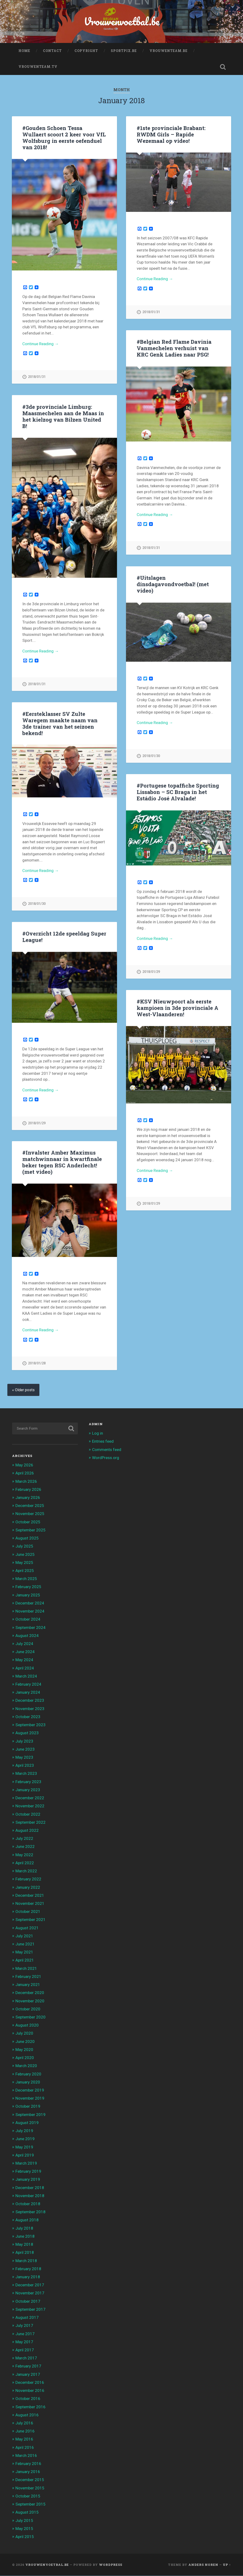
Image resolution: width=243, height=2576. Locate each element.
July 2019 (24, 2131)
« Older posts (23, 1390)
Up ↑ (227, 2565)
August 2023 (27, 1733)
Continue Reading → (40, 343)
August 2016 (27, 2415)
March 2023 (26, 1774)
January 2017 (27, 2374)
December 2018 (29, 2187)
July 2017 (24, 2325)
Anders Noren (203, 2565)
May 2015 (24, 2528)
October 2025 (27, 1522)
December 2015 (29, 2480)
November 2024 (29, 1611)
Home (24, 51)
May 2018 (24, 2244)
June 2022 (25, 1847)
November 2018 (29, 2196)
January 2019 (27, 2179)
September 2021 (30, 1920)
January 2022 (27, 1887)
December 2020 (29, 1993)
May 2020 (24, 2049)
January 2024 (27, 1692)
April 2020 (24, 2057)
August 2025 (27, 1538)
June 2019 (25, 2139)
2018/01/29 (151, 972)
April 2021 (24, 1960)
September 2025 (30, 1530)
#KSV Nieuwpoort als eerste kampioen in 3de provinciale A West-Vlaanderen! (177, 1008)
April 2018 (24, 2253)
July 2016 (24, 2423)
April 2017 (24, 2350)
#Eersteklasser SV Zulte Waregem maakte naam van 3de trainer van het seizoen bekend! (60, 723)
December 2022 (29, 1798)
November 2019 (29, 2098)
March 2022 (26, 1871)
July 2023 (24, 1741)
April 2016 (24, 2447)
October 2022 (27, 1814)
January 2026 (27, 1497)
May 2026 (24, 1465)
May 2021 (24, 1952)
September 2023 (30, 1725)
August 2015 (27, 2512)
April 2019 (24, 2155)
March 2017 (26, 2358)
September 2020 (30, 2017)
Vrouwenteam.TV (38, 67)
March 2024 (26, 1676)
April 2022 (24, 1863)
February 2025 (28, 1587)
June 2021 (25, 1944)
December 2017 (29, 2285)
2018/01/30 (151, 756)
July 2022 (24, 1838)
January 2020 (27, 2082)
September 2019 (30, 2114)
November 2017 (29, 2293)
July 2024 (24, 1643)
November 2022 (29, 1806)
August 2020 (27, 2025)
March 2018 (26, 2261)
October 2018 (27, 2204)
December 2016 (29, 2382)
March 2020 (26, 2066)
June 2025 (25, 1554)
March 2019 (26, 2163)
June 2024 (25, 1652)
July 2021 (24, 1936)
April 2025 (24, 1570)
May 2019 (24, 2147)
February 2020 (28, 2074)
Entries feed (103, 1441)
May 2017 (24, 2342)
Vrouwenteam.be (168, 51)
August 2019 (27, 2122)
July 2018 (24, 2228)
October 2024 (27, 1619)
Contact (52, 51)
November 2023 (29, 1708)
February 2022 (28, 1879)
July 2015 (24, 2520)
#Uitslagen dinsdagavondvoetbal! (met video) (173, 584)
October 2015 (27, 2496)
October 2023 (27, 1717)
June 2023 (25, 1749)
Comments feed (106, 1449)
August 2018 (27, 2220)
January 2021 (27, 1984)
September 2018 (30, 2212)
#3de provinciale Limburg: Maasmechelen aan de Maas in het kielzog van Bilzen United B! (63, 416)
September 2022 (30, 1822)
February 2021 (28, 1976)
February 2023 (28, 1782)
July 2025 (24, 1546)
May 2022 (24, 1855)
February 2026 (28, 1489)
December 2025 (29, 1505)
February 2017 (28, 2366)
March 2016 (26, 2455)
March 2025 (26, 1578)
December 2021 (29, 1895)
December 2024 (29, 1603)
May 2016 (24, 2439)
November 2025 (29, 1514)
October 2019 (27, 2106)
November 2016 (29, 2390)
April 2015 (24, 2536)
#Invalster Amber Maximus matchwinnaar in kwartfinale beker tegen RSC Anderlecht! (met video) (62, 1162)
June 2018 (25, 2236)
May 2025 (24, 1562)
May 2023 (24, 1757)
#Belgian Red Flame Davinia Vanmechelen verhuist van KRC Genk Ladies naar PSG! (174, 348)
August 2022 (27, 1830)
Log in (97, 1433)
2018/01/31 (37, 377)
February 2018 (28, 2269)
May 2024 (24, 1660)
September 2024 (30, 1627)
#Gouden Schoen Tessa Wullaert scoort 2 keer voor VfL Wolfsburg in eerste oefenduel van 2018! (64, 137)
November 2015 (29, 2488)
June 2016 (25, 2431)
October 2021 (27, 1911)
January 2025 (27, 1595)
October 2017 (27, 2301)
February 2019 (28, 2171)
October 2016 (27, 2398)
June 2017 (25, 2334)
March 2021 (26, 1968)
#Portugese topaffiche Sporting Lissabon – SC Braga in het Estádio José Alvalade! (178, 792)
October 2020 (27, 2009)
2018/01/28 (37, 1364)
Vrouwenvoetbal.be (121, 21)
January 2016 (27, 2471)
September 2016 (30, 2407)
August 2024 (27, 1635)
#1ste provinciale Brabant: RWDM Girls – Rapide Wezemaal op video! (171, 134)
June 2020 (25, 2041)
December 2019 (29, 2090)
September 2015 (30, 2504)
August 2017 (27, 2317)
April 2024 (24, 1668)
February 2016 (28, 2463)
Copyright (86, 51)
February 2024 (28, 1684)
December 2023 (29, 1700)
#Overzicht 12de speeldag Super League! (64, 937)
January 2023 (27, 1790)
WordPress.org (105, 1457)
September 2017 (30, 2309)
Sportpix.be (124, 51)
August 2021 (27, 1928)
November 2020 (29, 2001)
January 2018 (27, 2277)
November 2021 (29, 1903)
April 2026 (24, 1473)
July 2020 (24, 2033)
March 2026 (26, 1481)
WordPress (110, 2565)
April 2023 (24, 1765)
